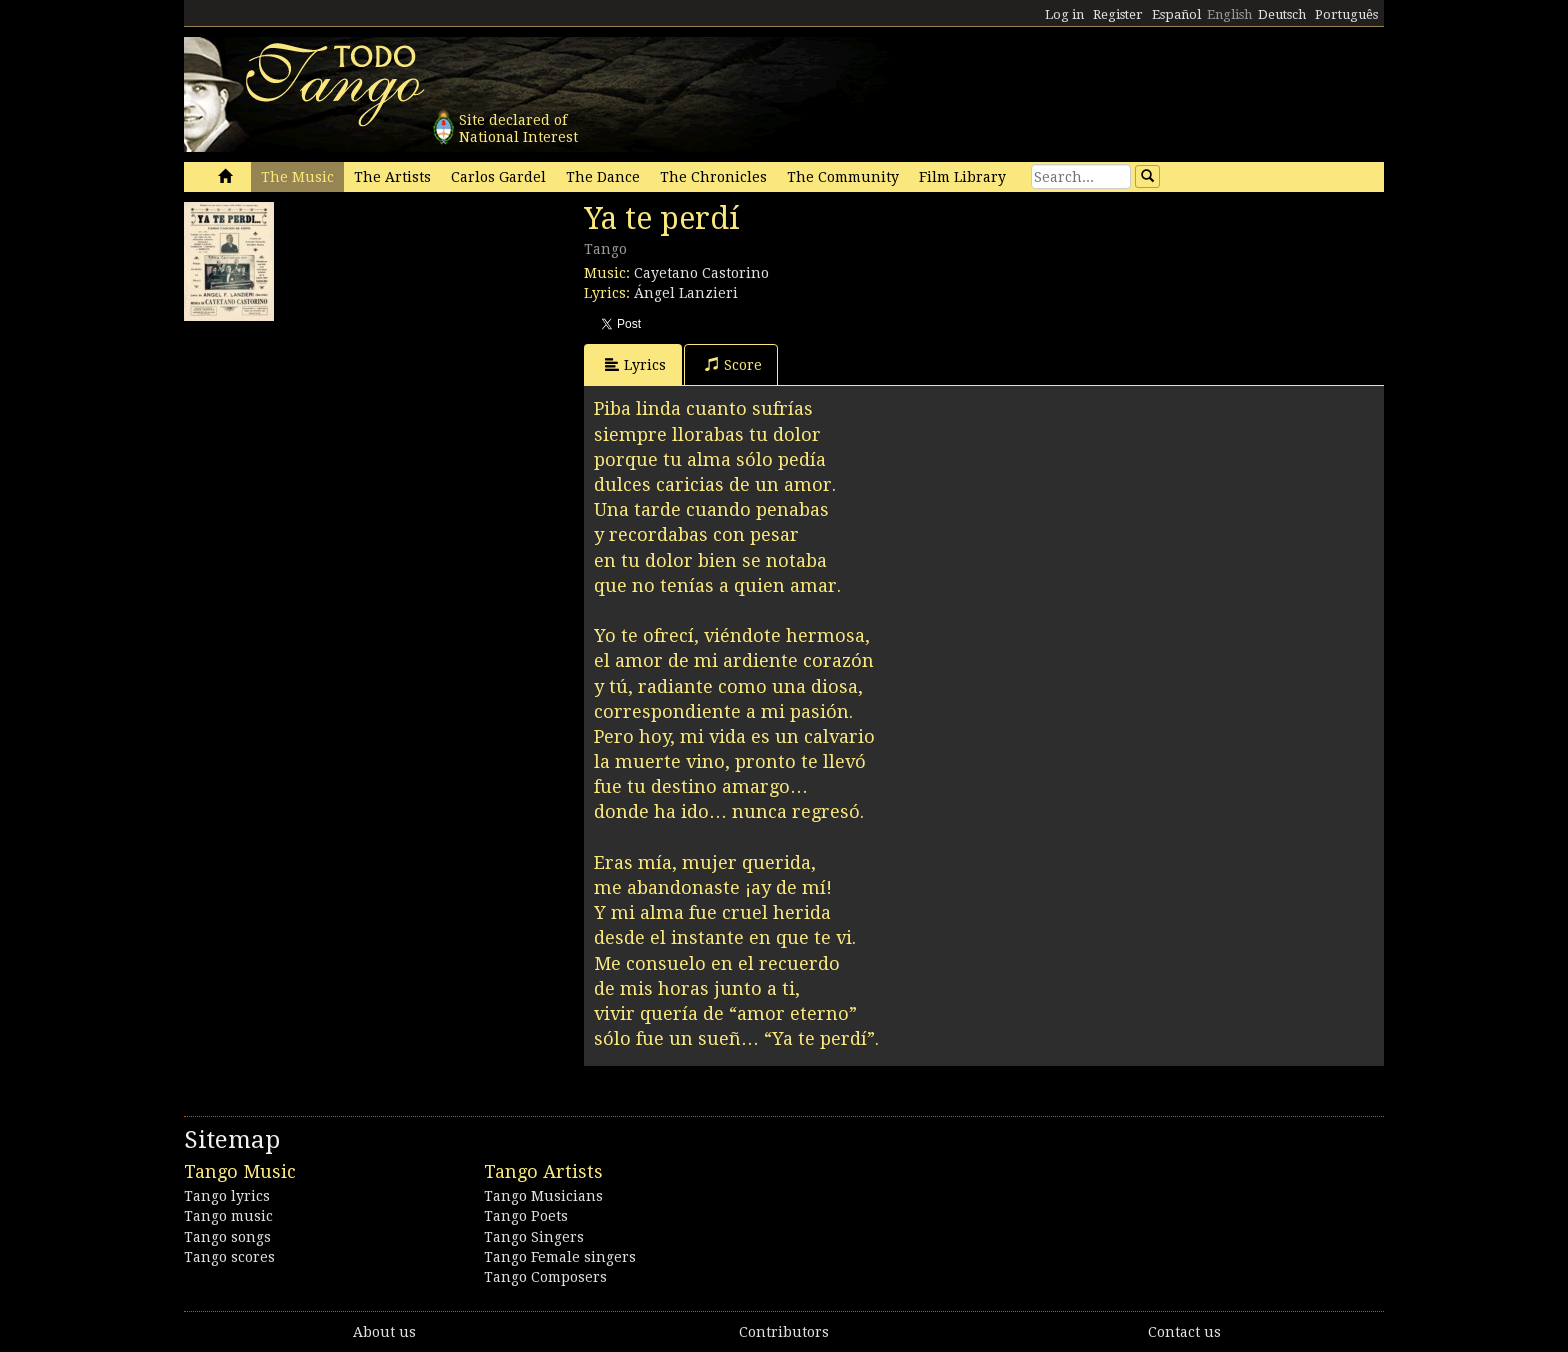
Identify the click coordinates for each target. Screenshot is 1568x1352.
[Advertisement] (334, 456)
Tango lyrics (227, 1196)
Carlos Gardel (498, 177)
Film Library (962, 177)
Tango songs (227, 1237)
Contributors (784, 1332)
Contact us (1184, 1332)
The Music (297, 177)
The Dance (603, 177)
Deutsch (1282, 14)
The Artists (392, 177)
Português (1346, 14)
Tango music (228, 1216)
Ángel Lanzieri (686, 293)
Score (733, 364)
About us (384, 1332)
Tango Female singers (560, 1257)
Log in (1064, 14)
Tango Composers (545, 1277)
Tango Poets (526, 1216)
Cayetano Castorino (701, 273)
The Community (843, 177)
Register (1118, 14)
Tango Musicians (543, 1196)
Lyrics (635, 364)
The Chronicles (713, 177)
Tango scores (229, 1257)
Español (1176, 14)
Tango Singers (534, 1237)
